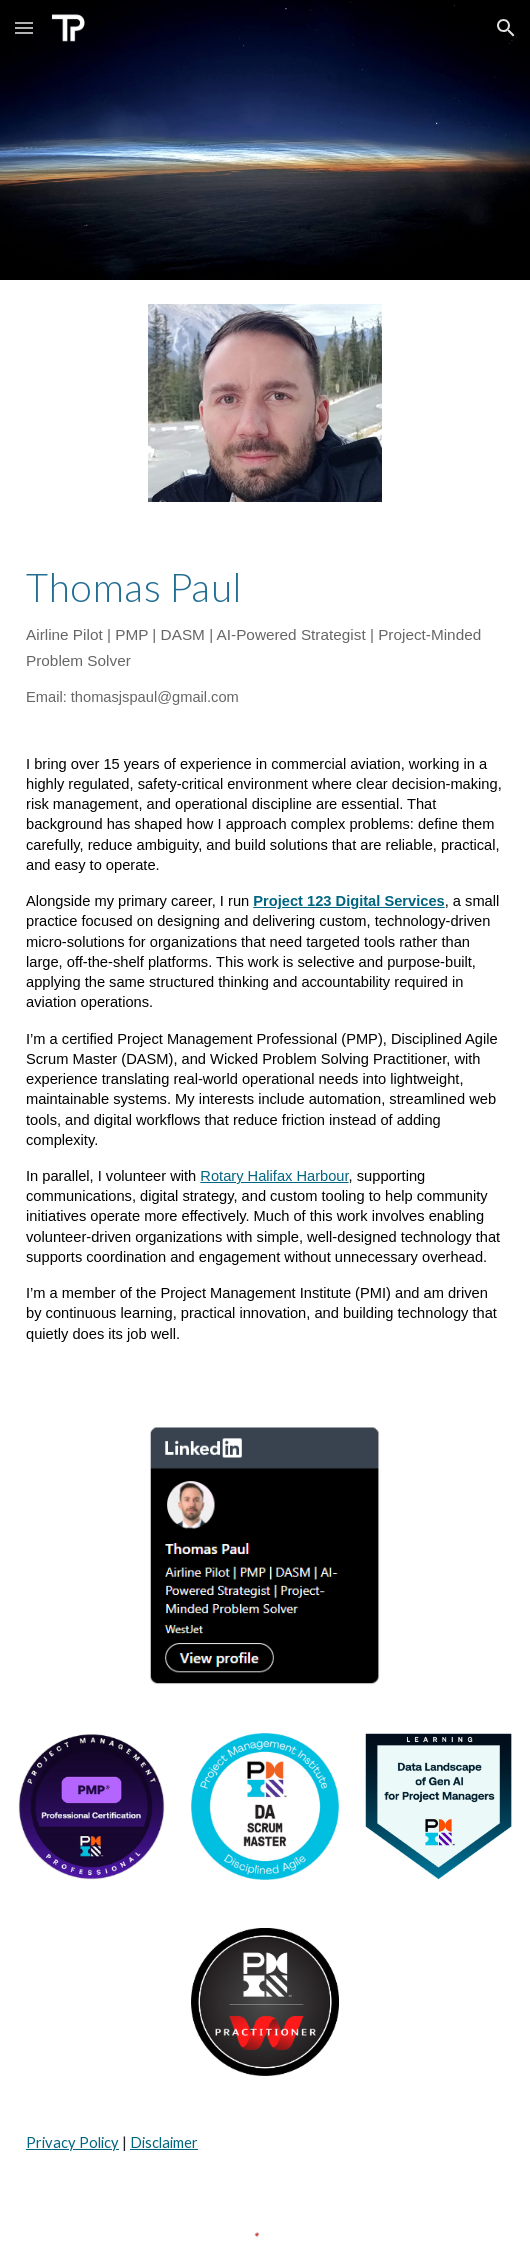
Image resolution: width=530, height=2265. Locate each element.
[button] (24, 27)
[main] (265, 637)
